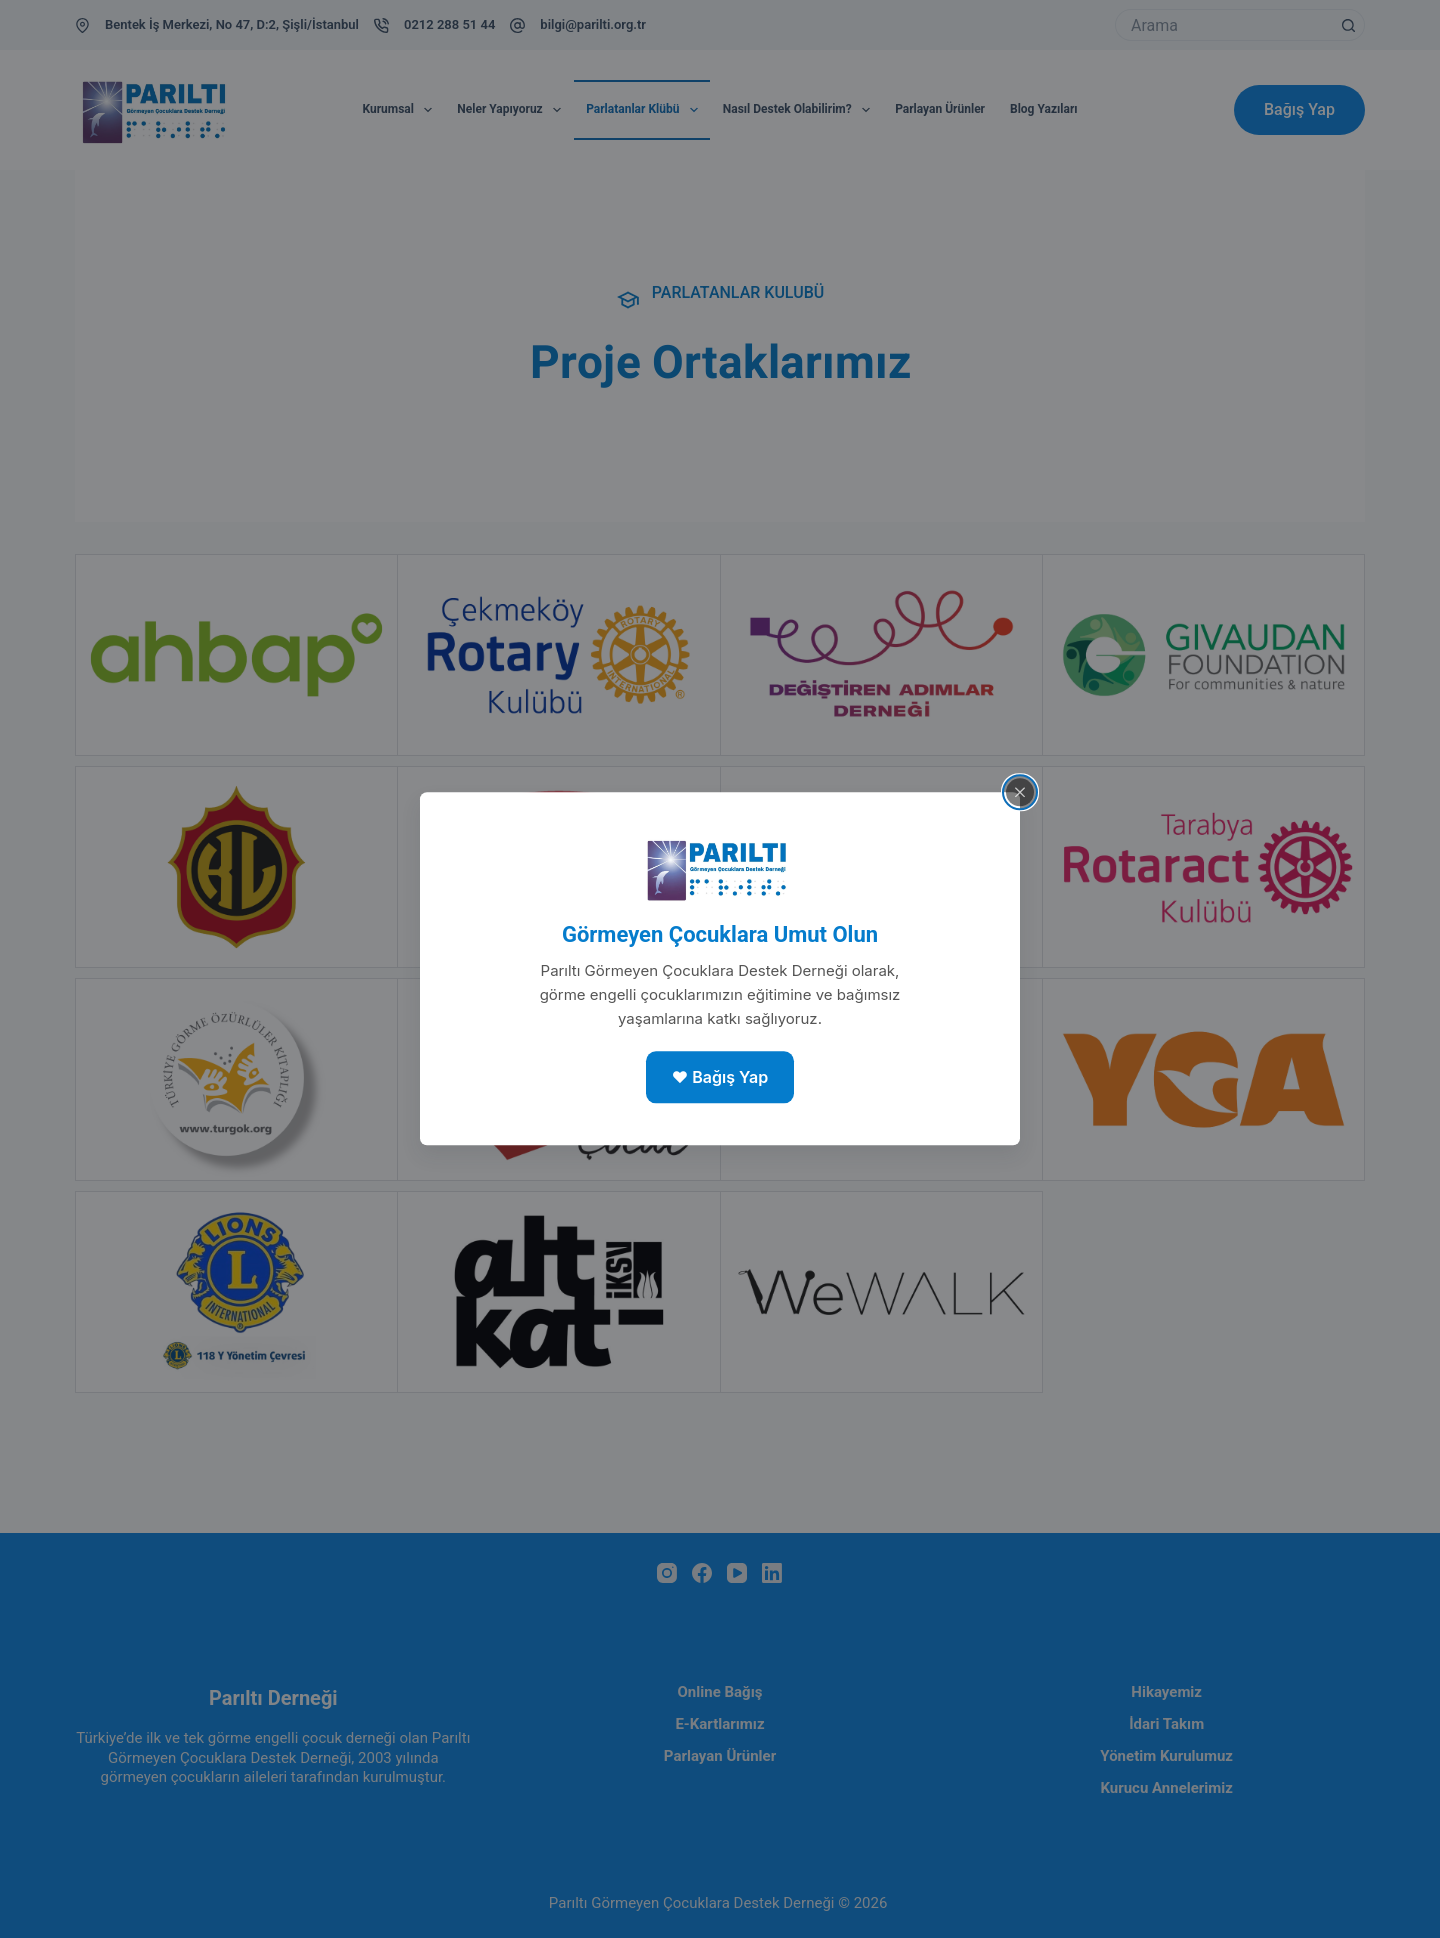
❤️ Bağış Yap (720, 1077)
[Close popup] (1020, 792)
